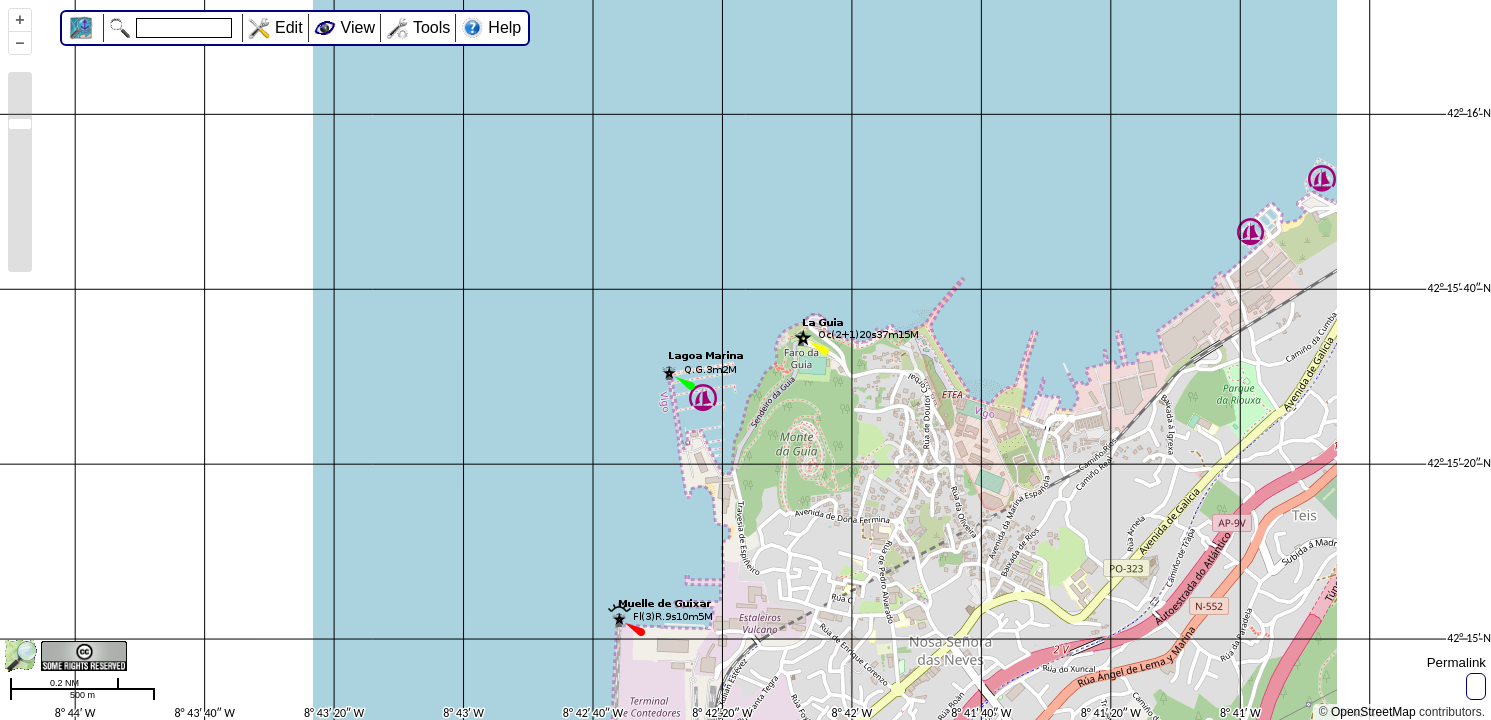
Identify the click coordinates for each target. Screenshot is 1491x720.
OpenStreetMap (1373, 712)
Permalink (1456, 662)
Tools (431, 27)
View (358, 27)
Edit (289, 27)
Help (504, 27)
